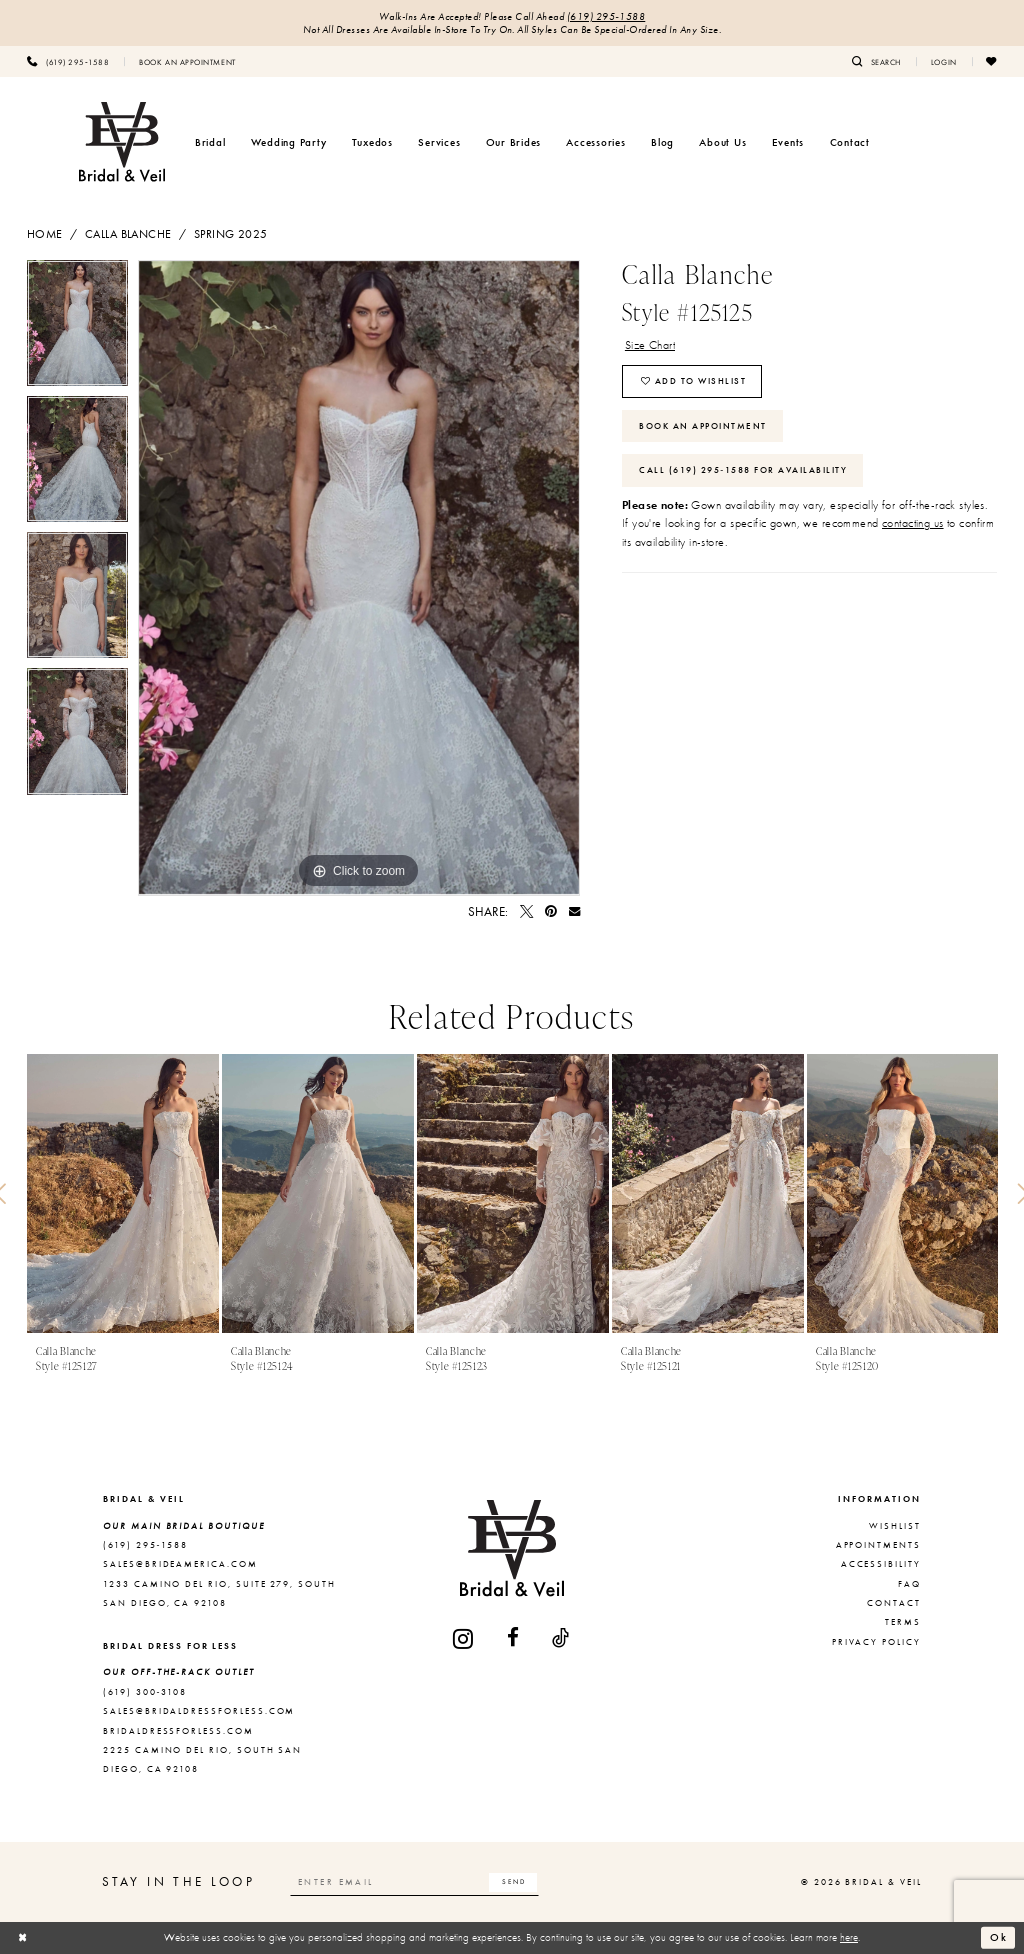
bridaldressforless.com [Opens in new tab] (178, 1731)
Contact (894, 1603)
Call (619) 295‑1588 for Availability (743, 470)
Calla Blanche (128, 234)
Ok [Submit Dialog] (999, 1937)
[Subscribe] (513, 1882)
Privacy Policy (876, 1642)
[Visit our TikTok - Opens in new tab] (561, 1638)
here (849, 1937)
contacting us (913, 523)
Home (45, 234)
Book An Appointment (702, 426)
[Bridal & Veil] (122, 142)
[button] (944, 61)
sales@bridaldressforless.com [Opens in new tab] (199, 1711)
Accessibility (881, 1564)
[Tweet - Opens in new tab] (526, 911)
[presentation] (123, 1194)
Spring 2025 (231, 234)
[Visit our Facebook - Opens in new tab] (514, 1638)
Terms (903, 1622)
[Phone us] (68, 61)
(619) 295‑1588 (606, 16)
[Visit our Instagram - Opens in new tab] (464, 1638)
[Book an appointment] (187, 61)
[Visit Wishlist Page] (992, 61)
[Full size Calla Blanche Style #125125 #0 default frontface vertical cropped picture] (359, 578)
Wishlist (895, 1526)
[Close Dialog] (23, 1938)
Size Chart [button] (650, 345)
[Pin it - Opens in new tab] (551, 911)
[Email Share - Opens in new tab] (574, 911)
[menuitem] (68, 61)
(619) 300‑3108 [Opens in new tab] (145, 1692)
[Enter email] (415, 1882)
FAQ (909, 1584)
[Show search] (876, 61)
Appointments (878, 1545)
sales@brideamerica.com (180, 1564)
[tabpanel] (77, 328)
